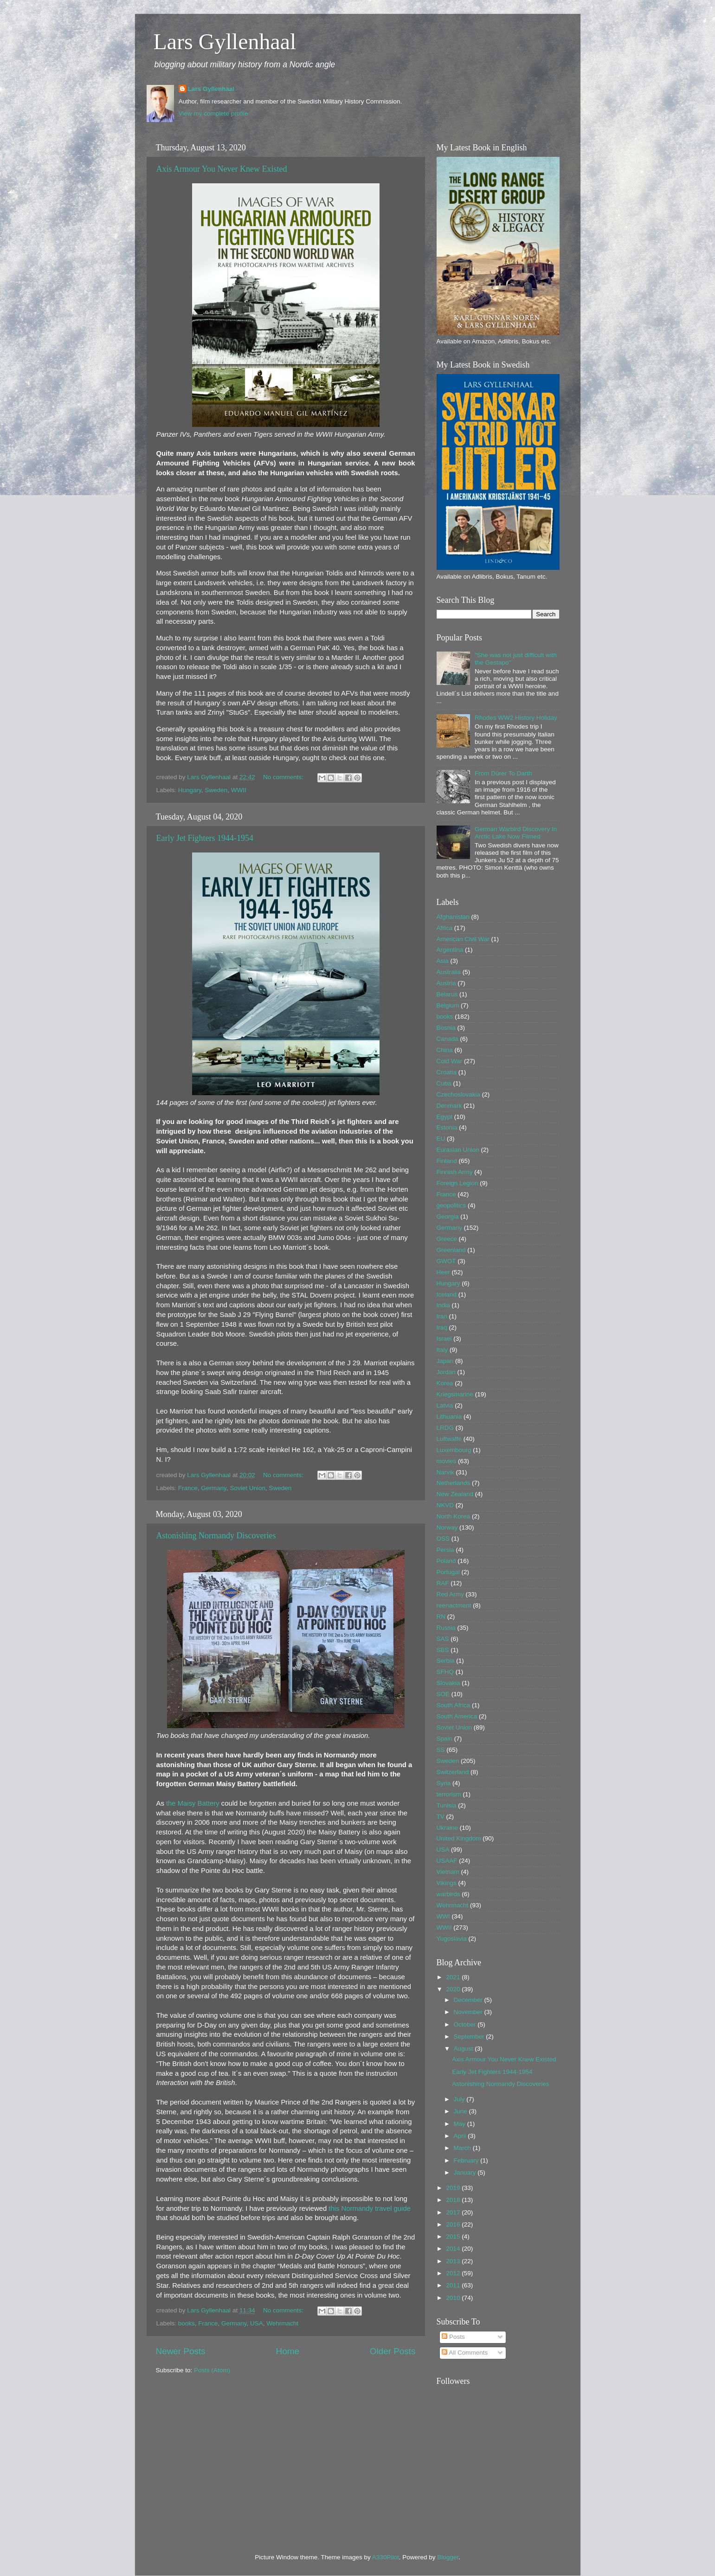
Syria (444, 1783)
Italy (442, 1349)
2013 (454, 2261)
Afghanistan (453, 916)
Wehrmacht (282, 2323)
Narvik (445, 1472)
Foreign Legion (457, 1183)
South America (457, 1716)
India (443, 1305)
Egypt (445, 1116)
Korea (445, 1383)
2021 (454, 1977)
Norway (447, 1527)
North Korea (453, 1516)
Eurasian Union (458, 1149)
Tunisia (447, 1805)
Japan (445, 1360)
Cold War (450, 1061)
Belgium (448, 1005)
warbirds (448, 1894)
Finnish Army (455, 1172)
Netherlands (453, 1482)
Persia (445, 1549)
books (186, 2323)
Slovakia (448, 1682)
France (188, 1488)
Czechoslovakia (459, 1094)
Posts (453, 2336)
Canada (447, 1038)
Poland (446, 1560)
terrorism (449, 1794)
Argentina (450, 949)
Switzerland (453, 1772)
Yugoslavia (452, 1938)
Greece (447, 1238)
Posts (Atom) (212, 2370)
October (466, 2024)
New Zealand (455, 1494)
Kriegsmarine (455, 1394)
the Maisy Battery (192, 1803)
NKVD (445, 1505)
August (464, 2048)
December (469, 1999)
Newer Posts (181, 2351)
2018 (454, 2199)
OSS (443, 1538)
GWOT (446, 1261)
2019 (454, 2187)
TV (440, 1816)
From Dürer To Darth (503, 773)
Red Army (450, 1594)
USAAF (447, 1860)
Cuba (444, 1083)
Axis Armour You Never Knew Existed (221, 169)
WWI (443, 1916)
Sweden (216, 790)
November (469, 2011)
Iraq (442, 1327)
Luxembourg (454, 1449)
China (445, 1049)
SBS (443, 1649)
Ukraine (447, 1827)
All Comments (465, 2352)
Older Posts (393, 2351)
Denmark (449, 1105)
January (466, 2172)
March (463, 2147)
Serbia (446, 1660)
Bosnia (446, 1027)
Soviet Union (247, 1488)
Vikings (447, 1882)
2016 (454, 2224)
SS (441, 1749)
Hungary (189, 790)
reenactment (454, 1605)
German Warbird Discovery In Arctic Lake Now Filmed (516, 833)
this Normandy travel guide (370, 2208)
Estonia (447, 1127)
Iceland (447, 1294)
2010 (454, 2297)
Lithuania (449, 1416)
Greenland (451, 1249)
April (461, 2135)
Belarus (447, 994)
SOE (443, 1694)
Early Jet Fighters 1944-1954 (204, 838)
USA (256, 2323)
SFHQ (445, 1671)
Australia (449, 971)
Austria (446, 983)
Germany (213, 1488)
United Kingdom (459, 1838)
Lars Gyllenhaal (225, 41)
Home (287, 2351)
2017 (454, 2212)
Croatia (447, 1072)
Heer (443, 1272)
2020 (454, 1989)
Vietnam (448, 1871)
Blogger (447, 2557)
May (460, 2123)
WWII (238, 790)
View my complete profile (213, 113)
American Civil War (463, 939)
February (467, 2160)
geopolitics (451, 1205)
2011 (454, 2285)
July (460, 2099)
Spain (445, 1738)
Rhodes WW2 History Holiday (516, 717)
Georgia (448, 1216)
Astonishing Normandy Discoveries (216, 1535)
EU (441, 1138)
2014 (454, 2248)
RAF (443, 1583)
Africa (445, 927)
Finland (447, 1160)
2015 (454, 2236)
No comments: (284, 777)
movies (447, 1461)
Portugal (448, 1572)
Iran (442, 1316)
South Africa (453, 1705)
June (461, 2111)
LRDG (445, 1427)
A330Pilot (385, 2557)
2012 (454, 2273)
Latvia (445, 1405)
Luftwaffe (449, 1438)
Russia (446, 1627)
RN (441, 1616)
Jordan (446, 1372)
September (470, 2036)
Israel (444, 1338)
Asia (443, 960)
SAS (443, 1638)
